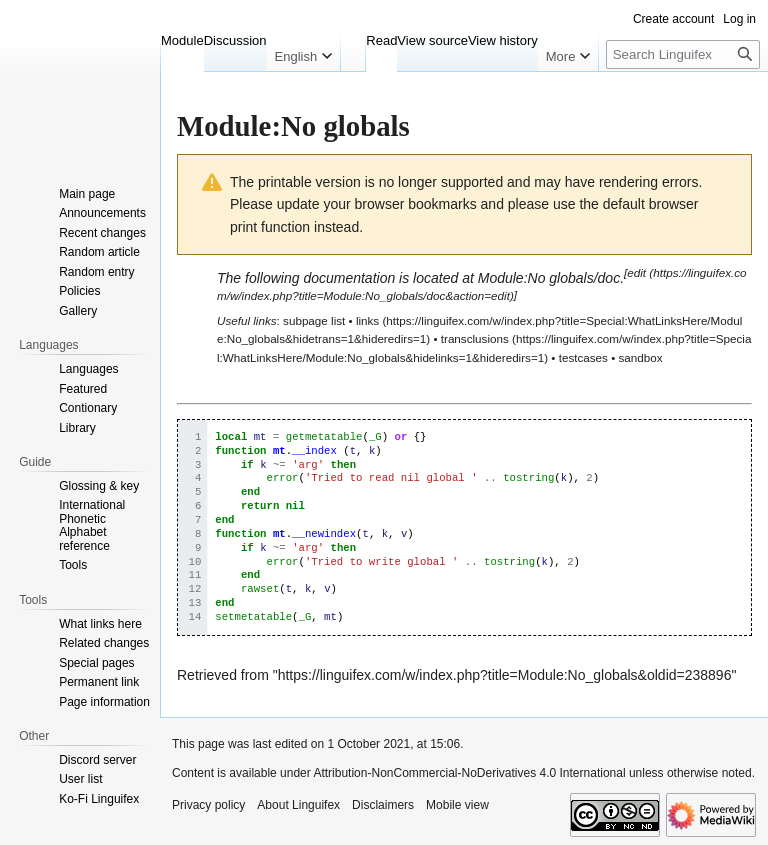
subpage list (314, 320)
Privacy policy (208, 805)
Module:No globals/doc (549, 278)
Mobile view (457, 805)
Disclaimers (383, 805)
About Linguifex (298, 805)
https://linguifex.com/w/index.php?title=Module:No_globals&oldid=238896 (505, 675)
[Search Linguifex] (683, 54)
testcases (583, 357)
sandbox (640, 357)
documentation (349, 278)
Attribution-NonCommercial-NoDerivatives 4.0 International (469, 773)
